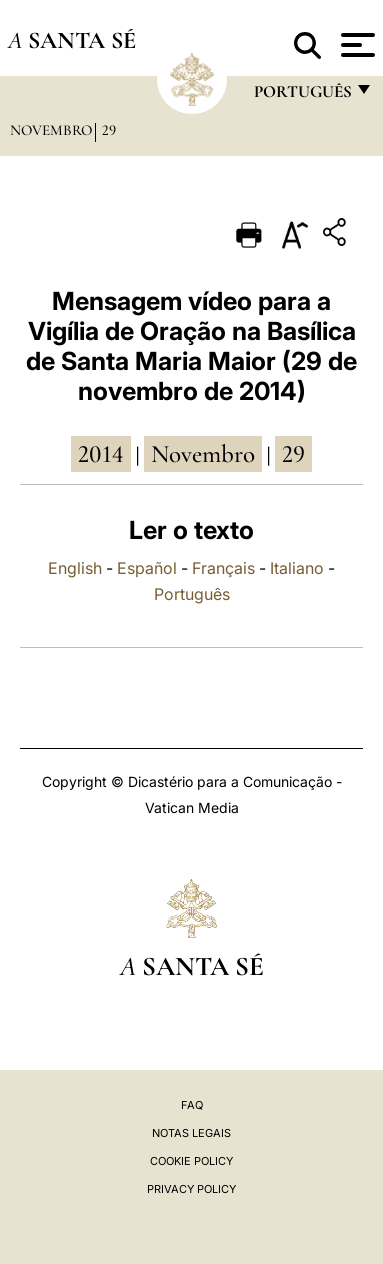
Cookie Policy (191, 1161)
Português (192, 594)
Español (147, 568)
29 (109, 130)
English (75, 568)
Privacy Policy (191, 1189)
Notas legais (191, 1133)
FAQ (192, 1105)
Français (223, 568)
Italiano (297, 568)
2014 (101, 454)
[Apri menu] (355, 45)
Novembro (51, 130)
